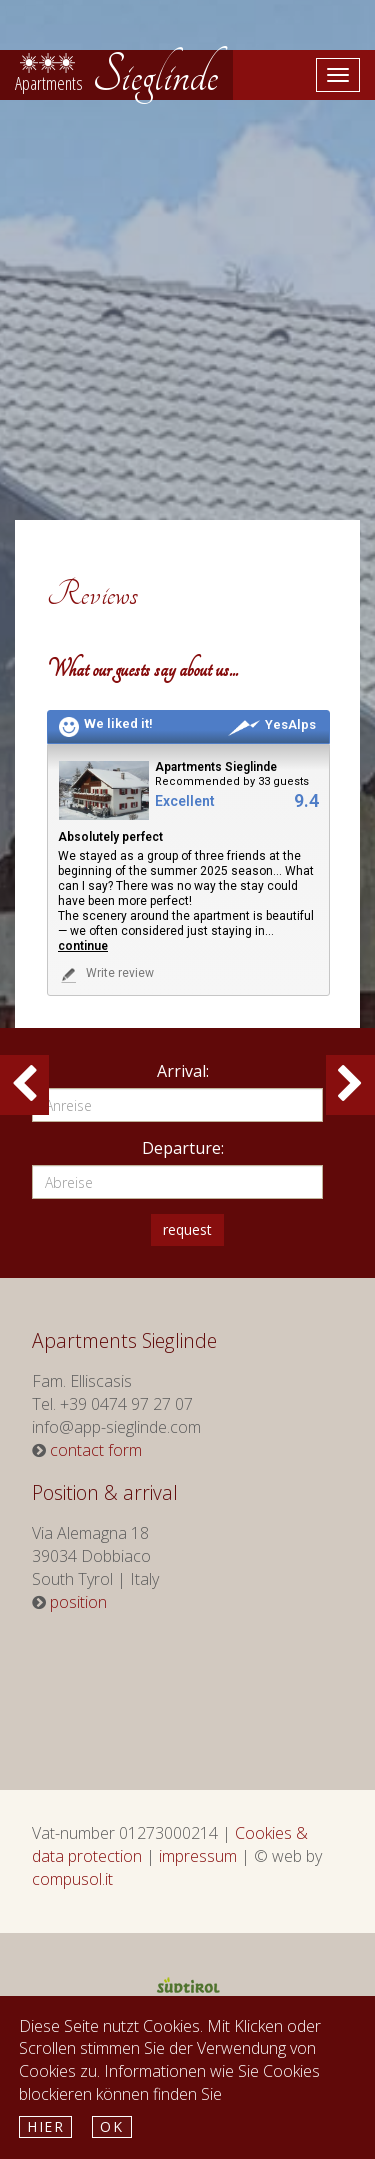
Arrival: (183, 1071)
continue (83, 946)
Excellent (185, 801)
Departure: (183, 1148)
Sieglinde (116, 75)
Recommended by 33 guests (232, 781)
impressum (198, 1856)
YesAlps (272, 724)
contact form (96, 1450)
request (187, 1229)
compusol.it (72, 1879)
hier (45, 2126)
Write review (106, 974)
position (78, 1602)
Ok (111, 2126)
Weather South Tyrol (182, 1690)
